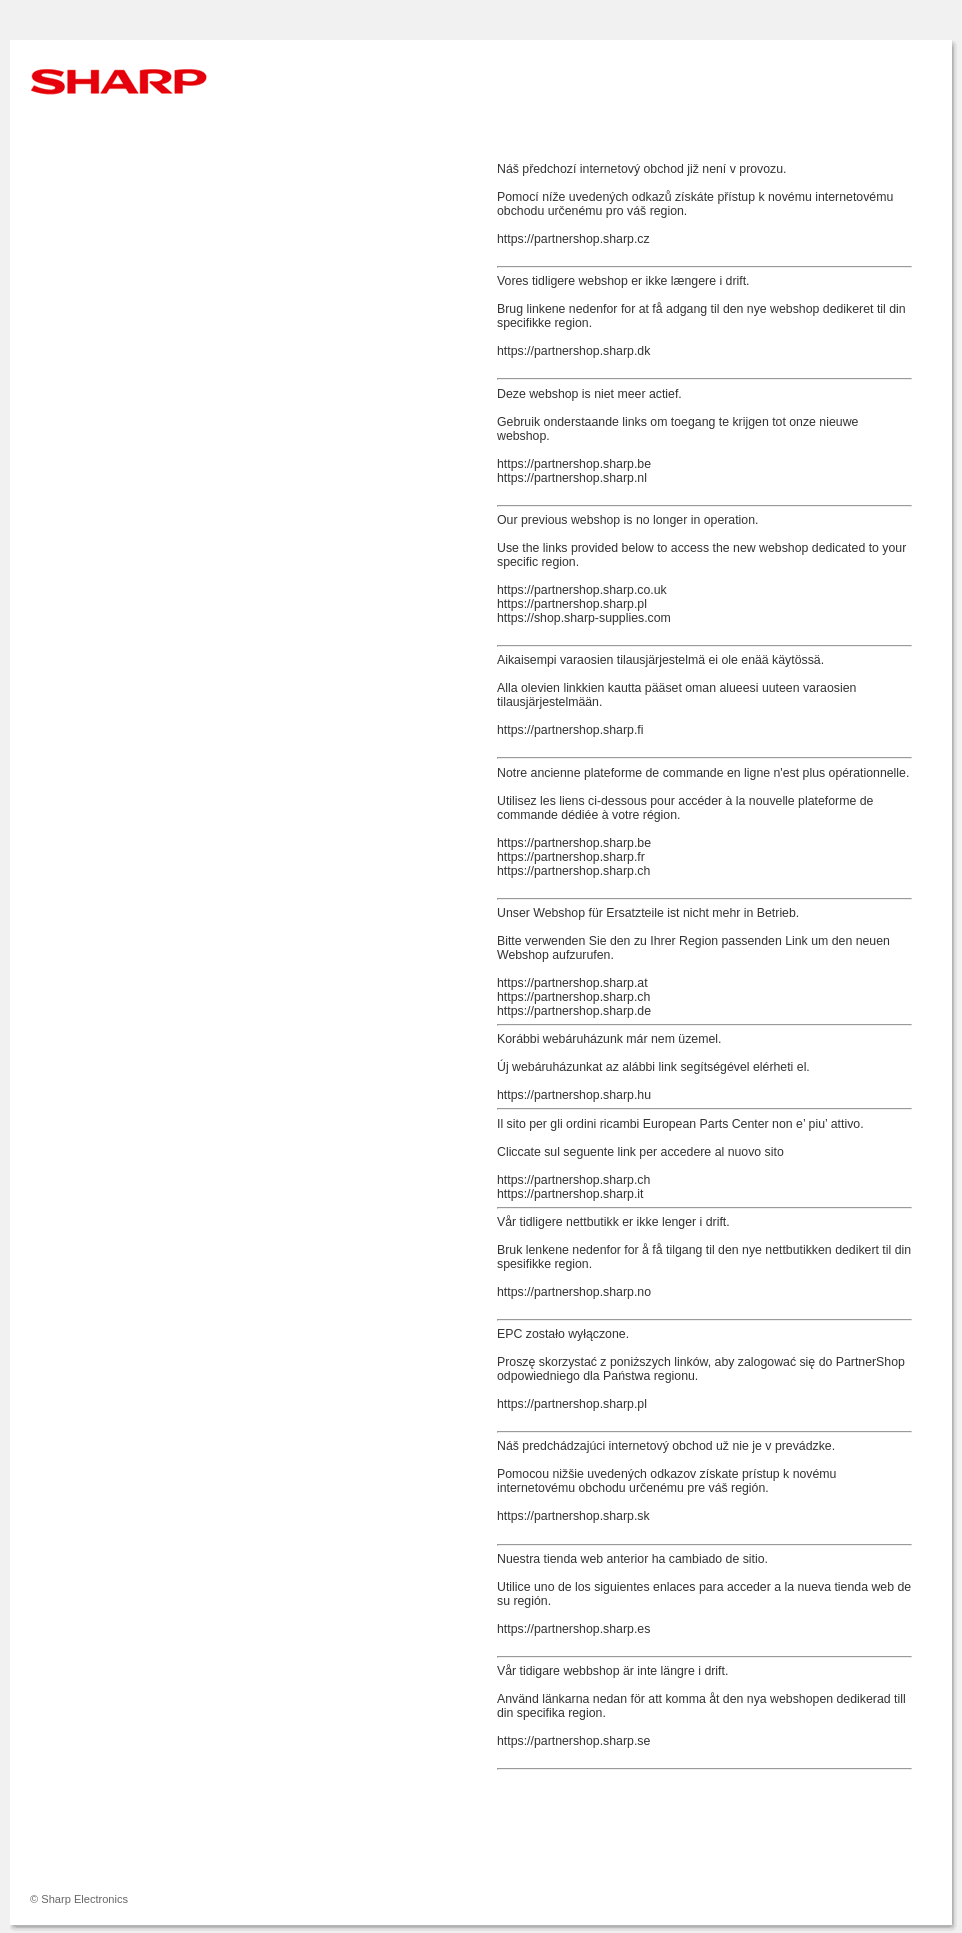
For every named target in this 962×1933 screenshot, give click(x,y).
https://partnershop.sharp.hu (574, 1095)
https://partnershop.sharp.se (573, 1741)
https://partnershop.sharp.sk (573, 1516)
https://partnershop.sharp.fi (570, 730)
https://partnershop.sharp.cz (573, 239)
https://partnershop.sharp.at (572, 983)
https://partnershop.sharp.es (573, 1629)
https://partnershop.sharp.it (570, 1194)
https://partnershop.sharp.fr (571, 857)
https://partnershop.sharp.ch (573, 871)
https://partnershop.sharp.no (574, 1292)
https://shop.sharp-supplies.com (584, 618)
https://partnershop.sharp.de (574, 1011)
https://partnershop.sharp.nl (572, 478)
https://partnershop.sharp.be (574, 464)
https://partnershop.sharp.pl (572, 604)
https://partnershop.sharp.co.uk (582, 590)
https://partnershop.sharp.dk (573, 351)
